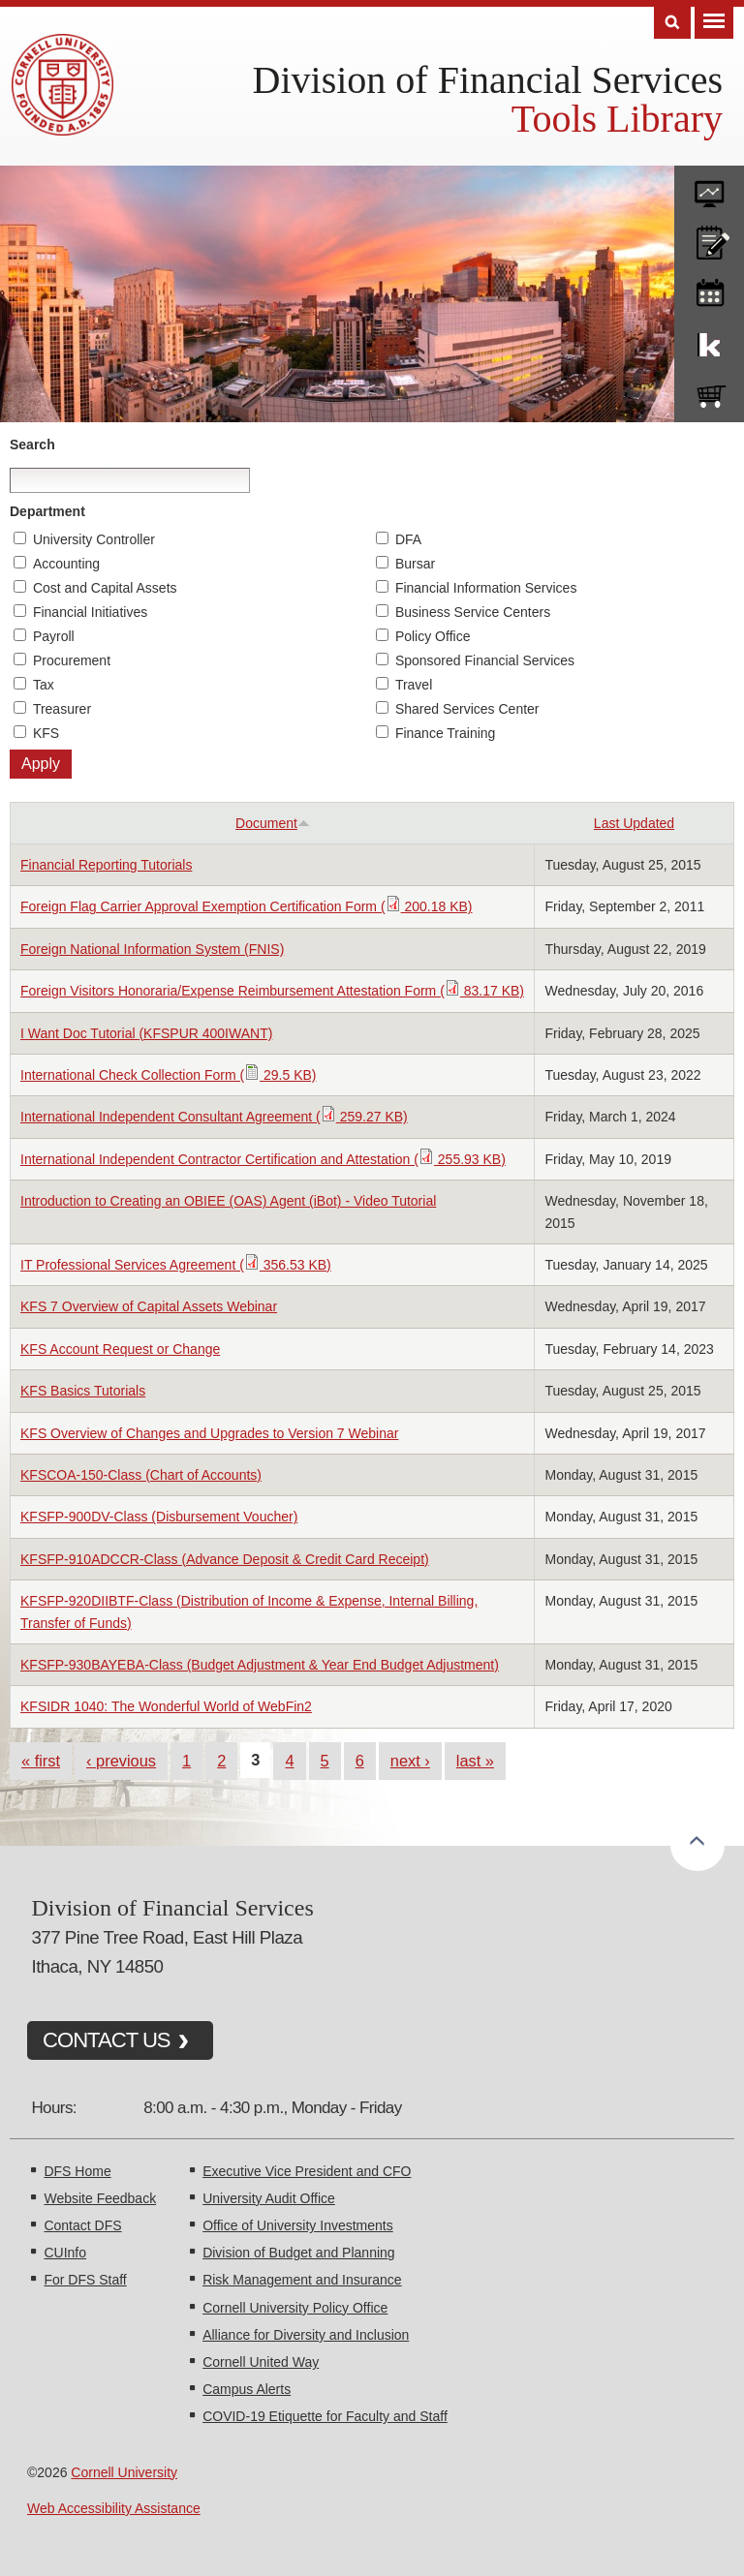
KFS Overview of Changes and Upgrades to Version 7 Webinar (209, 1433)
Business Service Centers (472, 612)
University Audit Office (268, 2198)
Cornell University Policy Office (295, 2307)
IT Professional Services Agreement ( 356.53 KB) (175, 1265)
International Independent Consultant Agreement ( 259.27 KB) (214, 1116)
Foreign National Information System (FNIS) (152, 949)
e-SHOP (709, 392)
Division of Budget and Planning (298, 2252)
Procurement (71, 660)
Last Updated (634, 823)
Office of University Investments (297, 2225)
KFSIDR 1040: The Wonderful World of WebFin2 (166, 1706)
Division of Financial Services (488, 80)
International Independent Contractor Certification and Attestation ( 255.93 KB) (263, 1159)
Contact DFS (82, 2225)
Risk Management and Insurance (301, 2279)
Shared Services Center (467, 709)
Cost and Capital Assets (105, 588)
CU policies (709, 238)
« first (40, 1760)
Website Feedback (100, 2198)
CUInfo (65, 2252)
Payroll (54, 636)
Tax (43, 684)
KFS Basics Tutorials (82, 1390)
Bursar (415, 563)
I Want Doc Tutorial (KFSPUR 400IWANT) (146, 1033)
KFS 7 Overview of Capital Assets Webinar (148, 1306)
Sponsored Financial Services (484, 660)
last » (475, 1760)
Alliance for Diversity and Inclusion (305, 2335)
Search (32, 444)
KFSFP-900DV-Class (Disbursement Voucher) (158, 1516)
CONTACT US (106, 2040)
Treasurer (62, 709)
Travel (413, 684)
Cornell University (124, 2472)
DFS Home (77, 2171)
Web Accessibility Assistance (114, 2508)
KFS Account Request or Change (120, 1349)
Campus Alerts (246, 2389)
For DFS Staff (85, 2279)
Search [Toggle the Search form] (672, 23)
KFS (46, 733)
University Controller (94, 539)
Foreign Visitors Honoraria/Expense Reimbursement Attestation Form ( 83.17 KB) (272, 990)
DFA (408, 539)
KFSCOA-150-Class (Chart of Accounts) (141, 1475)
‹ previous (121, 1760)
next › (410, 1760)
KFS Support (709, 341)
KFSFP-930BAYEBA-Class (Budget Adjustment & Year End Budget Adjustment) (259, 1664)
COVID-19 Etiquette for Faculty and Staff (325, 2416)
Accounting (66, 563)
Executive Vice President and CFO (306, 2171)
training (709, 289)
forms (709, 187)
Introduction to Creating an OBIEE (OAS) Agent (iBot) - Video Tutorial (228, 1201)
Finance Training (445, 733)
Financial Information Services (486, 588)
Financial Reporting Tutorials (106, 865)
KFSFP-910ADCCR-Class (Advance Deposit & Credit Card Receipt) (224, 1559)
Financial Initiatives (90, 612)
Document (272, 823)
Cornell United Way (260, 2362)
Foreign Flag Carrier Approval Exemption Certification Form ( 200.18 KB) (246, 906)
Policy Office (433, 636)
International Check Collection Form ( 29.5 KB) (168, 1075)
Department (47, 511)
